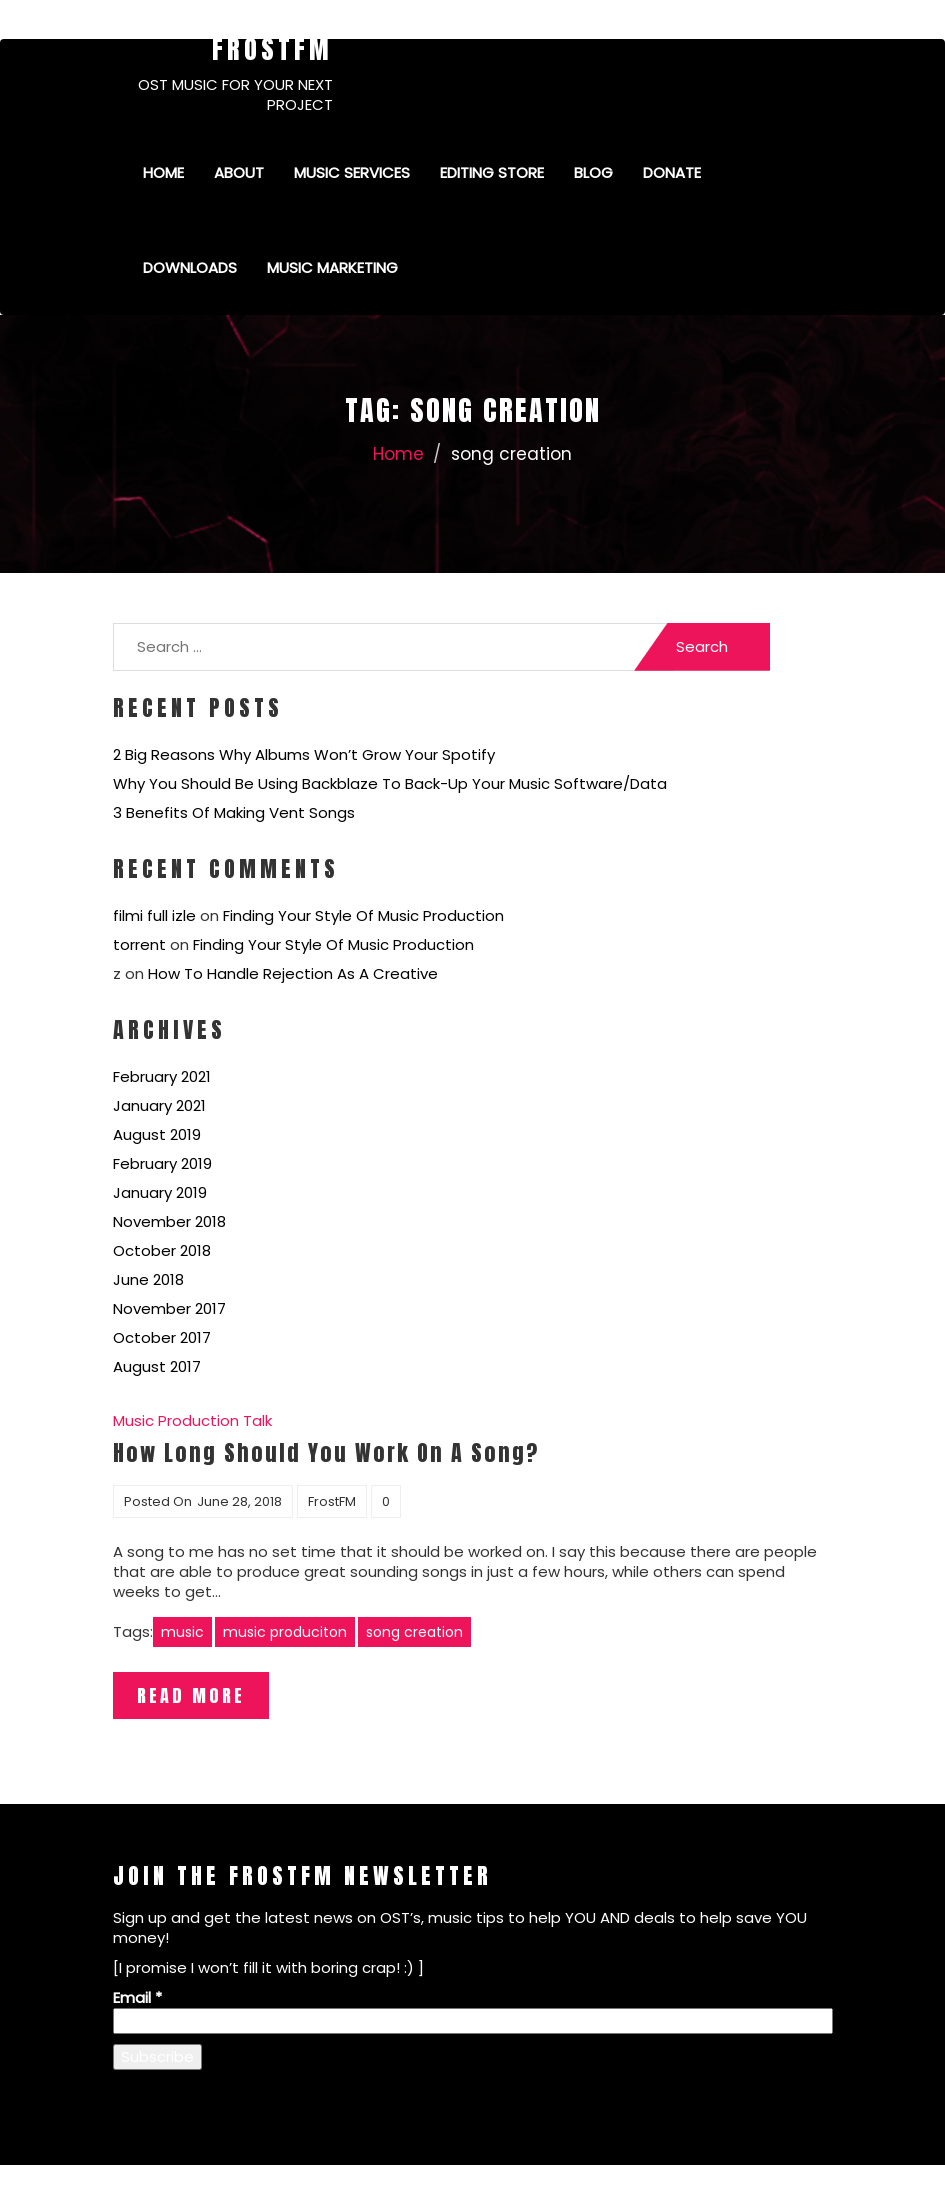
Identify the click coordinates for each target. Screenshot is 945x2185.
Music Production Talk (192, 1420)
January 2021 (159, 1105)
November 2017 (169, 1308)
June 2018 (148, 1279)
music (182, 1632)
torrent (139, 944)
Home (163, 172)
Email (137, 1997)
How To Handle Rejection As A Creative (293, 973)
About (239, 172)
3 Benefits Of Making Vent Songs (234, 812)
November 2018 (169, 1221)
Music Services (352, 172)
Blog (593, 172)
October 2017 (162, 1337)
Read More (191, 1695)
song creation (414, 1632)
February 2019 (162, 1163)
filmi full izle (154, 915)
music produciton (285, 1632)
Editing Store (492, 172)
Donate (672, 172)
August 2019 (157, 1134)
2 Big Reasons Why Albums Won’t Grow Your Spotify (304, 754)
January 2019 (160, 1192)
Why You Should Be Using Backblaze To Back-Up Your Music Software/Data (390, 783)
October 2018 (162, 1250)
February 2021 (162, 1076)
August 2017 (157, 1366)
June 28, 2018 (239, 1501)
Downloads (190, 267)
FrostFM (272, 49)
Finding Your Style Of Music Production (363, 915)
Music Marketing (332, 267)
